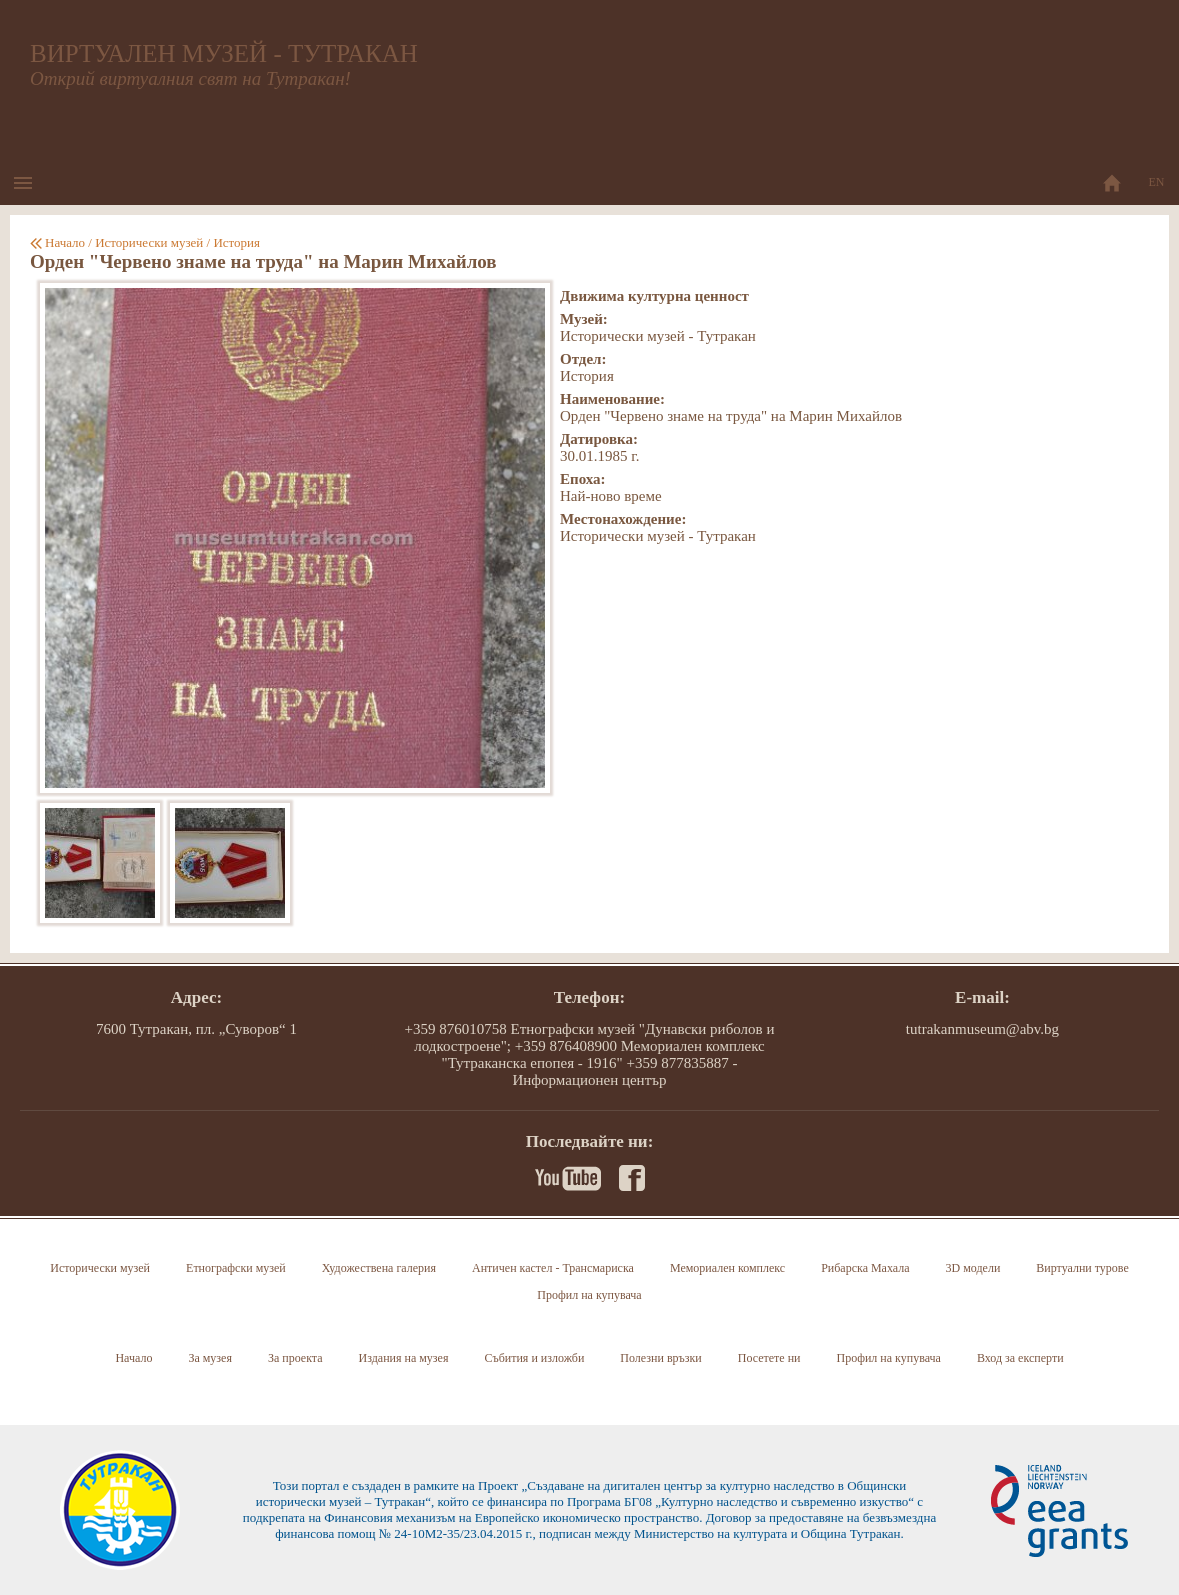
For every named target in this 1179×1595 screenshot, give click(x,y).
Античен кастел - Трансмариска (553, 1268)
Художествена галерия (379, 1268)
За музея (210, 1358)
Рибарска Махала (865, 1268)
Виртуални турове (1082, 1268)
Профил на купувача (589, 1295)
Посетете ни (769, 1358)
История (236, 242)
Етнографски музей (236, 1268)
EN (1157, 182)
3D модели (973, 1268)
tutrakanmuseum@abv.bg (982, 1029)
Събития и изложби (534, 1358)
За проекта (295, 1358)
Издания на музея (404, 1358)
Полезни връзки (660, 1358)
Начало (65, 242)
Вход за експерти (1020, 1358)
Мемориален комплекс (727, 1268)
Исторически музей (149, 242)
